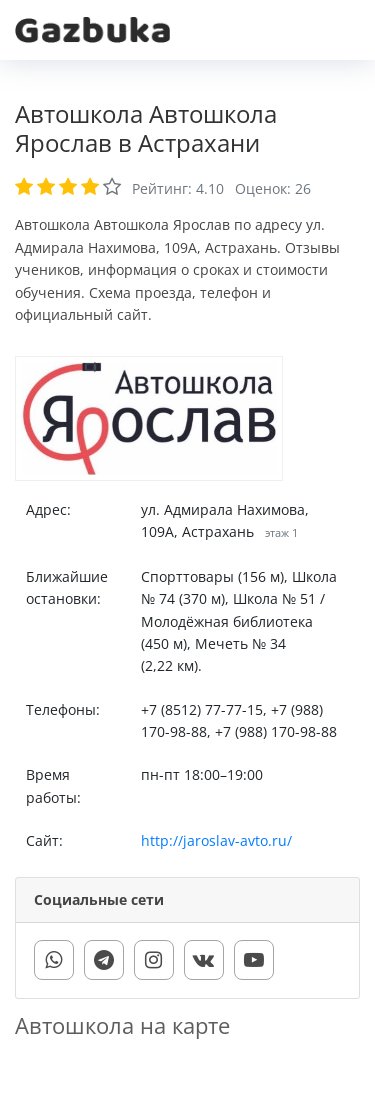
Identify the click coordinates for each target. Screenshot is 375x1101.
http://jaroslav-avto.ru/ (216, 840)
